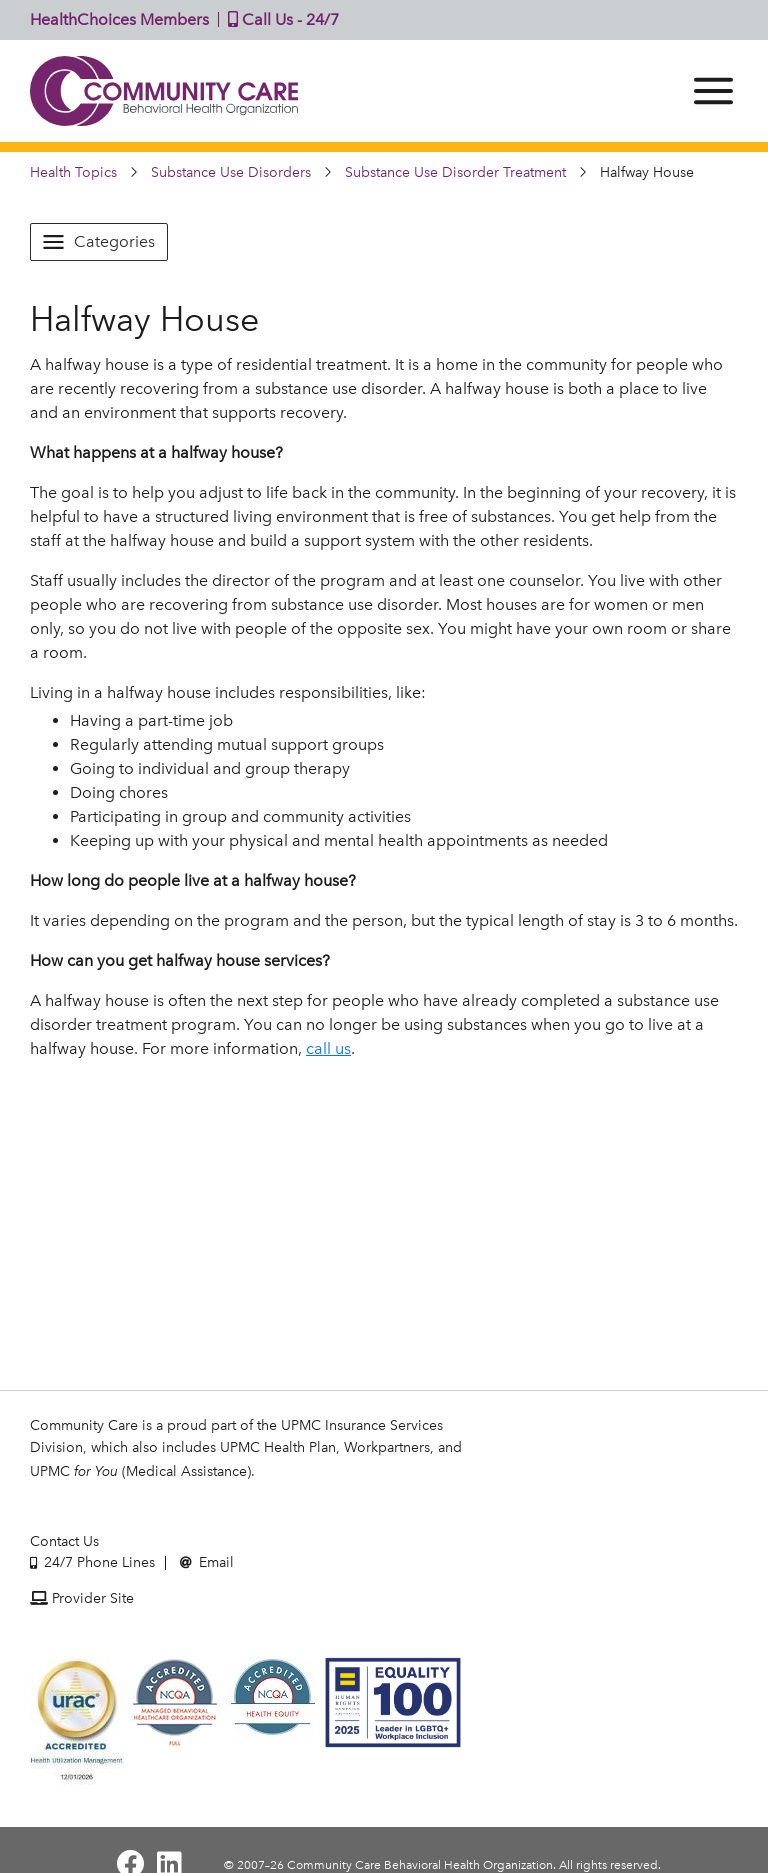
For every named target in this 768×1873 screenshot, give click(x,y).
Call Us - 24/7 (279, 19)
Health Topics (73, 172)
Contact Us (64, 1541)
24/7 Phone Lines (92, 1562)
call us (328, 1048)
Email (207, 1562)
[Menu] (713, 91)
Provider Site (82, 1598)
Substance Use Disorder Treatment (455, 172)
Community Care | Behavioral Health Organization (165, 91)
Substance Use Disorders (231, 172)
